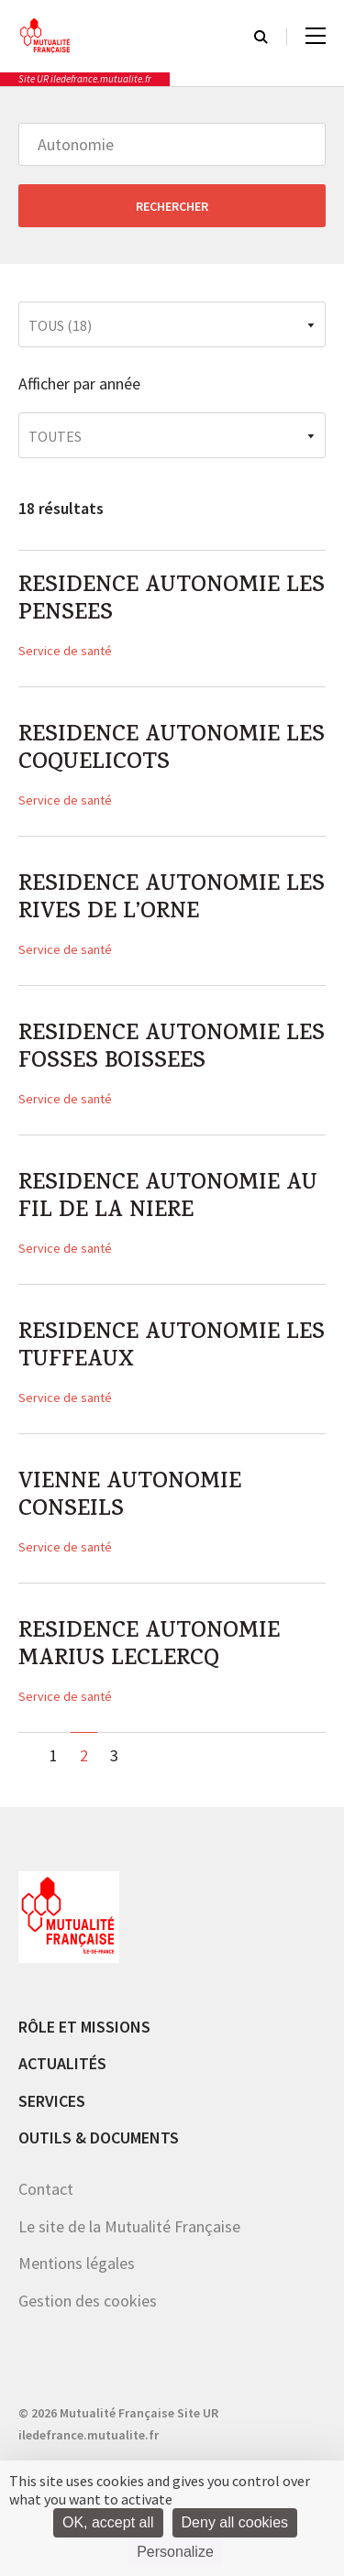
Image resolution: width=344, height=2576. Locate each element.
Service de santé (65, 650)
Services (51, 2100)
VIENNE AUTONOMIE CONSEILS (129, 1497)
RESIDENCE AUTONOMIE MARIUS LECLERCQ (149, 1646)
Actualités (62, 2063)
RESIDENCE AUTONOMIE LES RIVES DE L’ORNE (171, 899)
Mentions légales (76, 2263)
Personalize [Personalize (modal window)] (175, 2552)
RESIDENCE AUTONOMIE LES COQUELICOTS (171, 750)
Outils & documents (98, 2137)
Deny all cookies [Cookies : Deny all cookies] (235, 2522)
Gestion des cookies (87, 2300)
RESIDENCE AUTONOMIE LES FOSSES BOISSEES (171, 1049)
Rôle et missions (84, 2026)
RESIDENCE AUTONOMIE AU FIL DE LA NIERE (167, 1198)
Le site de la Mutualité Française (129, 2226)
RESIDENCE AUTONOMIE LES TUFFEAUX (171, 1348)
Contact (45, 2188)
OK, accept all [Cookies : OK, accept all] (108, 2522)
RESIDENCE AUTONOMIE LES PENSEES (171, 601)
